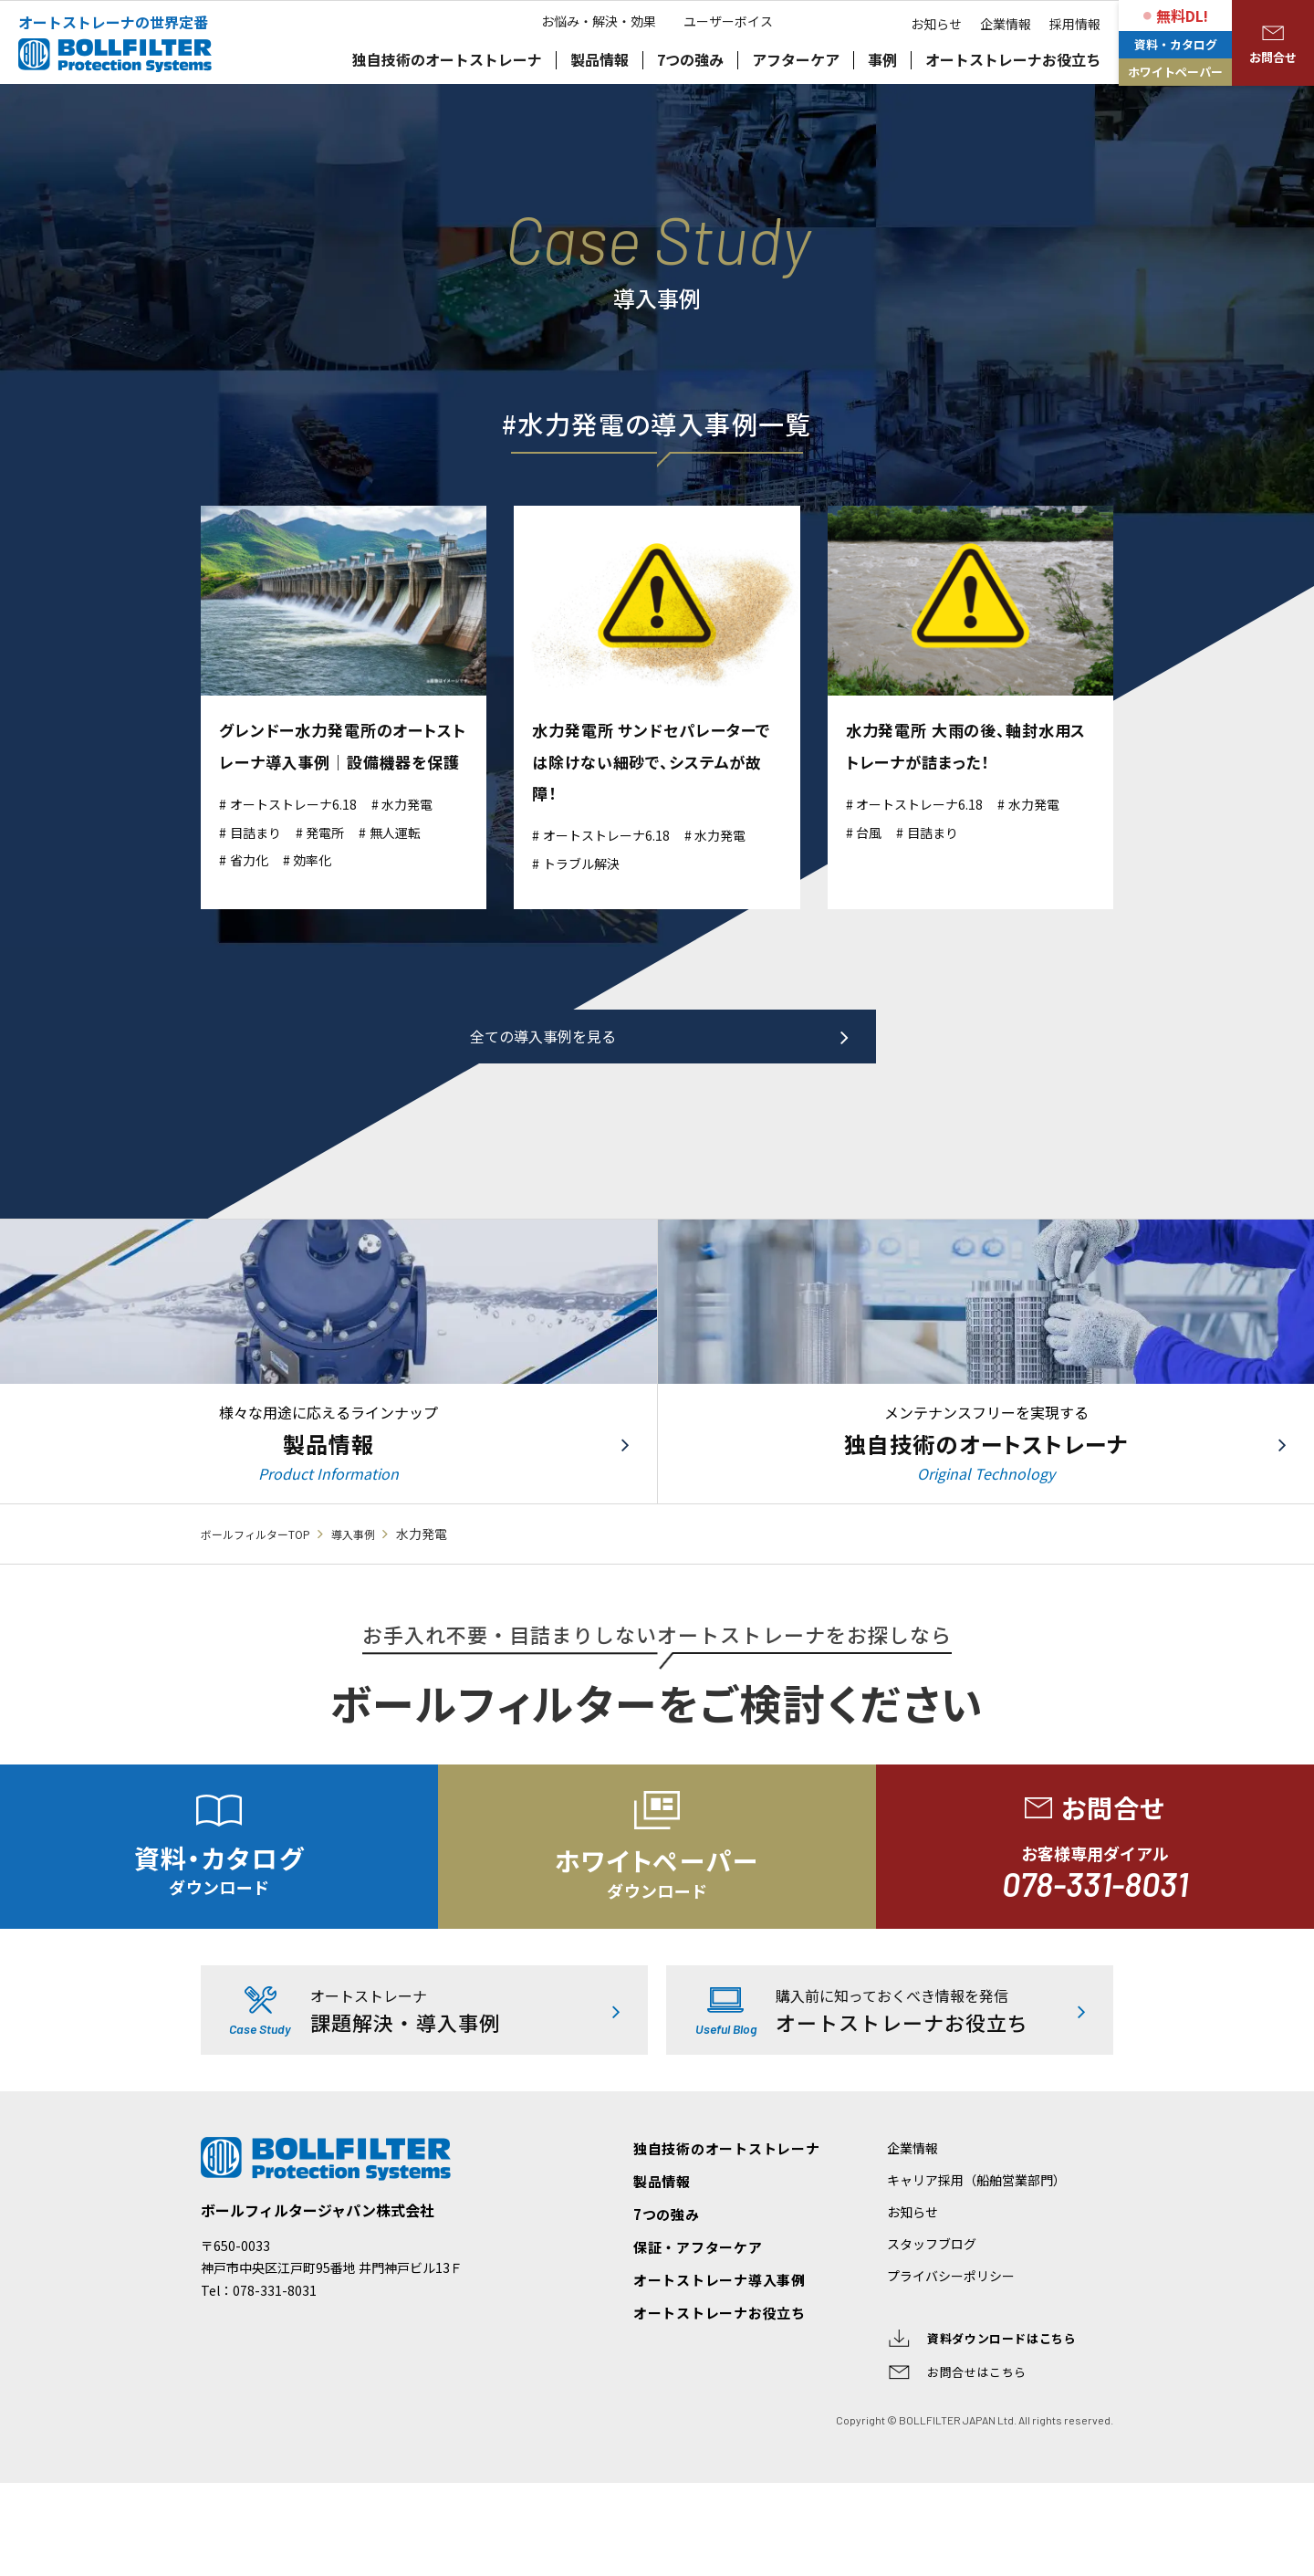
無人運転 (418, 862)
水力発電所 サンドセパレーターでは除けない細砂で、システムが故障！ (653, 760)
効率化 (325, 890)
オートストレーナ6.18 (304, 834)
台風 (873, 831)
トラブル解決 (588, 862)
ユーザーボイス (737, 109)
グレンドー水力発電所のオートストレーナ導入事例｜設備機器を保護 (342, 760)
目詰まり (261, 862)
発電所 (339, 862)
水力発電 (433, 834)
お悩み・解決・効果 (589, 109)
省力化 (254, 890)
